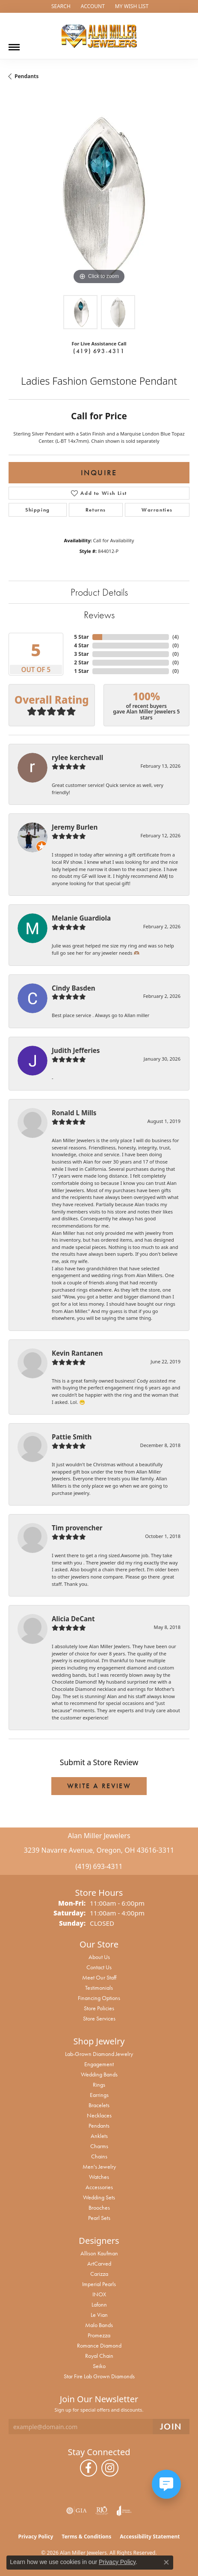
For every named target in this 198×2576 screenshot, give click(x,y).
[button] (60, 6)
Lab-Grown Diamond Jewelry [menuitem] (99, 2054)
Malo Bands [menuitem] (99, 2325)
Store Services (99, 2018)
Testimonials (99, 1987)
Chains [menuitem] (99, 2156)
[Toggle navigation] (14, 44)
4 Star (81, 645)
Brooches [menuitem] (99, 2207)
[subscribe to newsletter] (171, 2427)
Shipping (37, 509)
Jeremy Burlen (75, 827)
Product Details (99, 592)
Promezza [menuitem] (99, 2335)
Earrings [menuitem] (99, 2095)
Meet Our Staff (99, 1977)
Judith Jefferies (76, 1050)
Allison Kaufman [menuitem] (99, 2253)
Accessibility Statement (150, 2536)
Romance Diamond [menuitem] (99, 2345)
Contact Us (99, 1967)
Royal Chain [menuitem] (99, 2356)
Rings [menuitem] (99, 2084)
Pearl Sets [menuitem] (99, 2218)
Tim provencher (77, 1527)
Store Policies (99, 2008)
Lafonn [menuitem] (99, 2304)
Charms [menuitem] (99, 2146)
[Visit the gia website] (76, 2510)
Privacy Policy (35, 2536)
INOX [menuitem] (99, 2294)
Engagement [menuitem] (99, 2064)
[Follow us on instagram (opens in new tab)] (109, 2468)
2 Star (81, 662)
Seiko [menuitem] (99, 2366)
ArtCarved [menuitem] (99, 2263)
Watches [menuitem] (99, 2177)
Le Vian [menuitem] (99, 2315)
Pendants (26, 76)
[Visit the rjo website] (101, 2510)
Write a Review (99, 1785)
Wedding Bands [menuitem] (99, 2074)
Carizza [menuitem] (99, 2274)
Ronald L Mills (74, 1112)
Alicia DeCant (73, 1618)
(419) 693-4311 (98, 351)
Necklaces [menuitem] (99, 2115)
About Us (99, 1957)
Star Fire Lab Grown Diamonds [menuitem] (99, 2376)
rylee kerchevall (77, 757)
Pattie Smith (72, 1437)
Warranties (157, 509)
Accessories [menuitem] (99, 2187)
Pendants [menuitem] (99, 2125)
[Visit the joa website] (124, 2510)
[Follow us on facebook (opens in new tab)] (88, 2468)
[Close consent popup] (166, 2562)
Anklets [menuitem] (99, 2136)
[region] (99, 196)
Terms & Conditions (86, 2536)
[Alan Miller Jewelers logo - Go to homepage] (99, 36)
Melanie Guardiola (81, 918)
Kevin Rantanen (77, 1353)
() (175, 636)
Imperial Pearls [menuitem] (99, 2284)
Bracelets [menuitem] (99, 2105)
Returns (96, 509)
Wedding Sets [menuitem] (99, 2197)
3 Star (81, 654)
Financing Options (99, 1998)
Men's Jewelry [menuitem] (99, 2166)
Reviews (99, 614)
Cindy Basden (73, 988)
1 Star (81, 671)
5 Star (81, 636)
